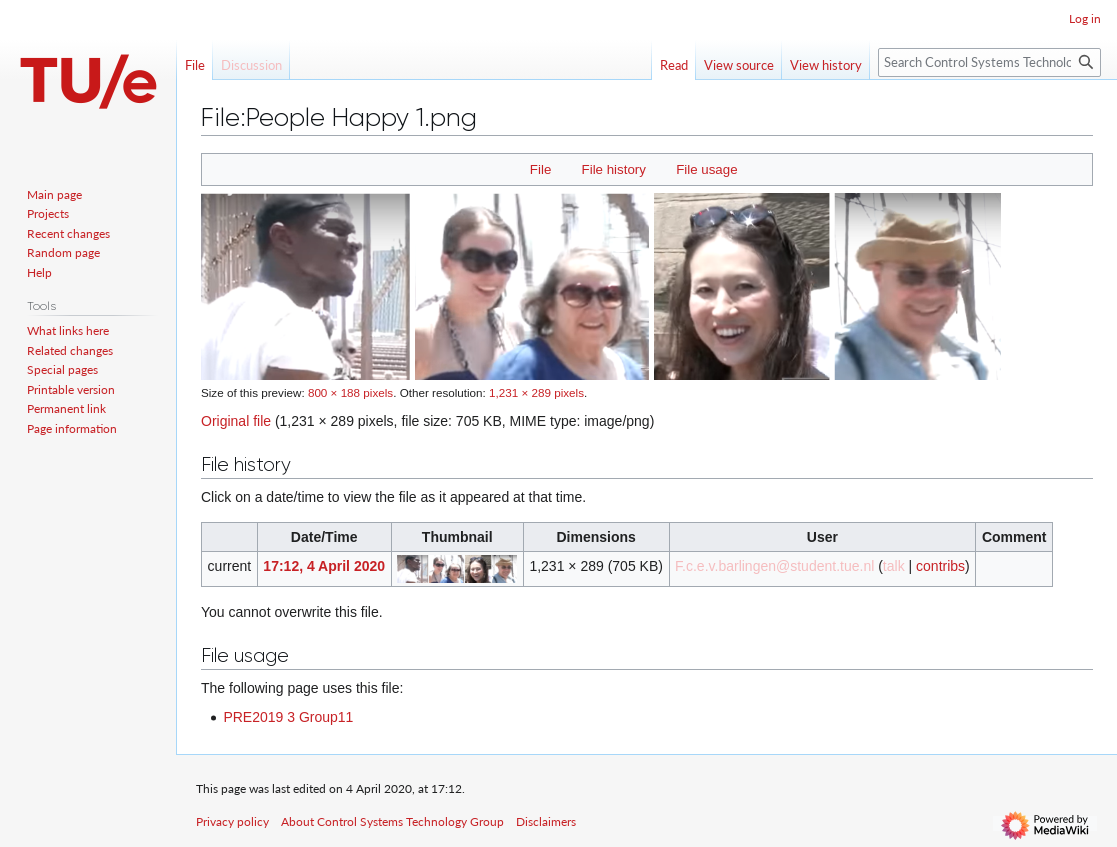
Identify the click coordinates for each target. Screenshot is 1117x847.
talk (894, 566)
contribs (940, 566)
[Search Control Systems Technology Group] (989, 62)
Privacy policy (232, 821)
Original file (236, 421)
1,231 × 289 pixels (536, 392)
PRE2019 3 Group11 (288, 717)
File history (614, 169)
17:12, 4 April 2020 (324, 566)
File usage (706, 169)
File (540, 169)
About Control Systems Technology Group (392, 821)
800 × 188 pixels (350, 392)
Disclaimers (546, 821)
